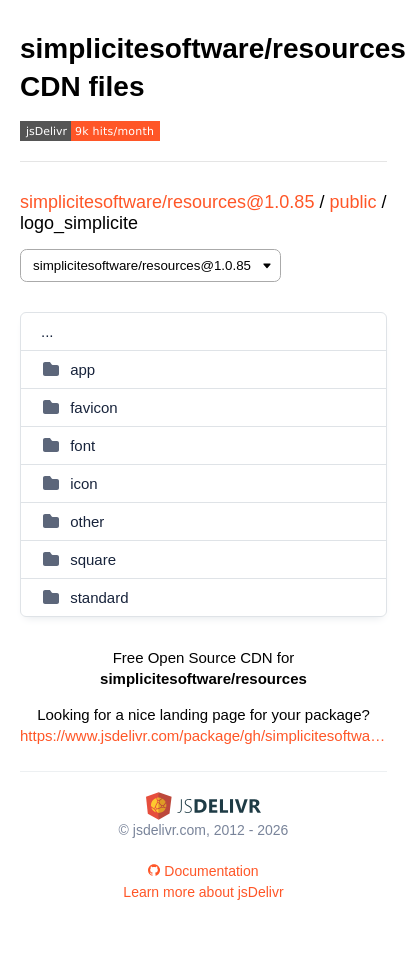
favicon (94, 407)
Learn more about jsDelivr (203, 892)
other (87, 521)
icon (84, 483)
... (47, 331)
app (82, 369)
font (82, 445)
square (93, 559)
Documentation (203, 871)
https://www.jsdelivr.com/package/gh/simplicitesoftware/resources (203, 735)
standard (99, 597)
